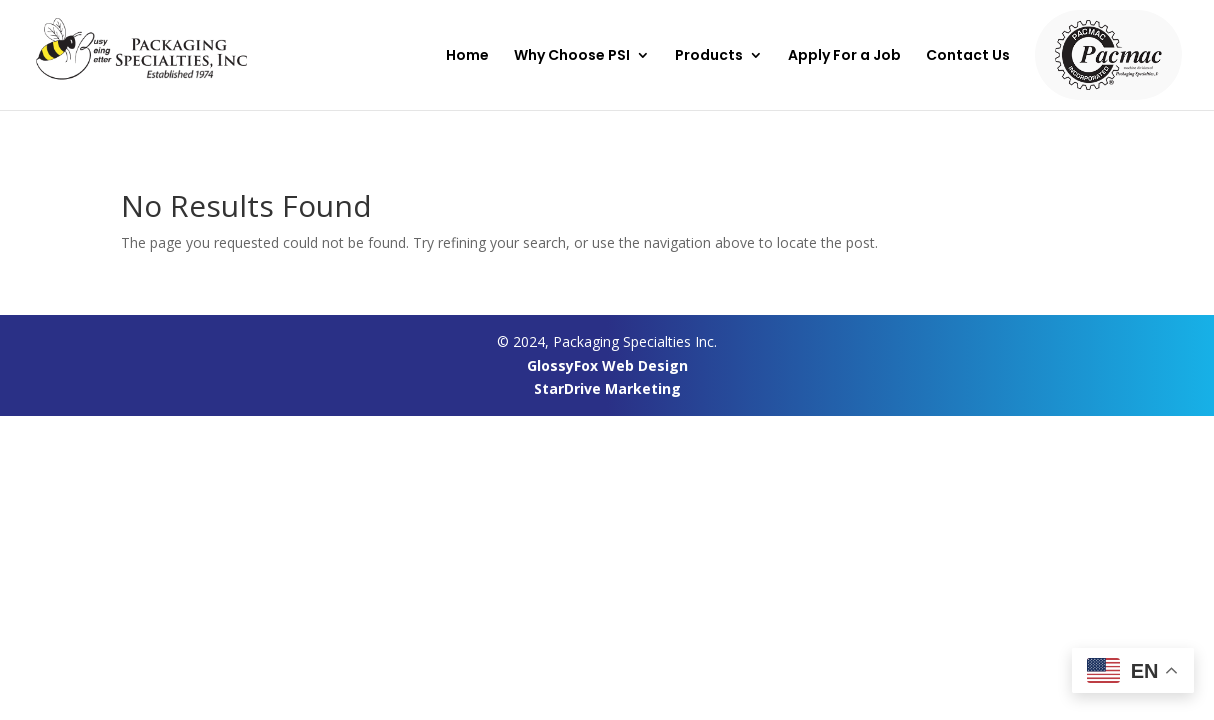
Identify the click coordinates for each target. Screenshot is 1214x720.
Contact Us (968, 56)
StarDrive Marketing (607, 388)
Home (467, 56)
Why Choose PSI (572, 56)
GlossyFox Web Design (607, 365)
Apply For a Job (844, 56)
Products (709, 56)
